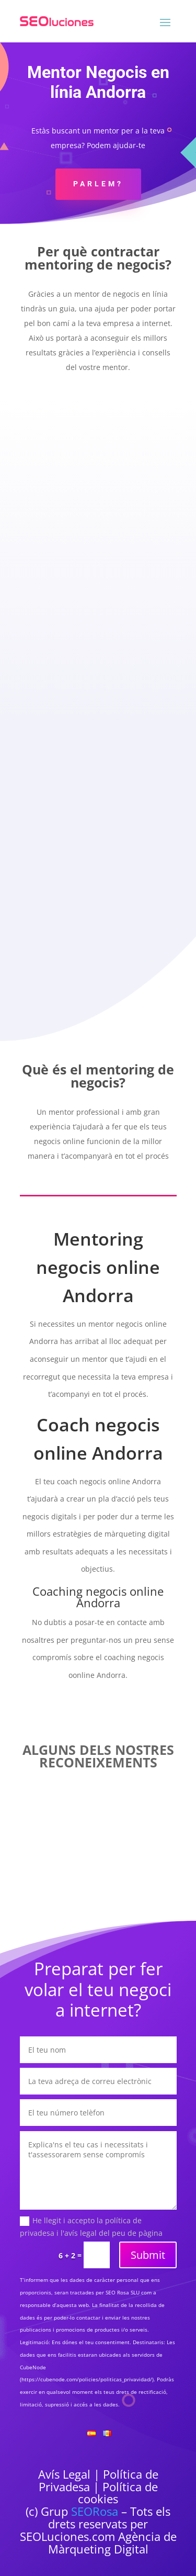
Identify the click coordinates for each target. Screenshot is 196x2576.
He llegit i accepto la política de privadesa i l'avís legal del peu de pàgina (91, 2226)
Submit (148, 2255)
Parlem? (98, 184)
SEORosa (94, 2511)
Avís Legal (64, 2474)
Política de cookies (118, 2493)
